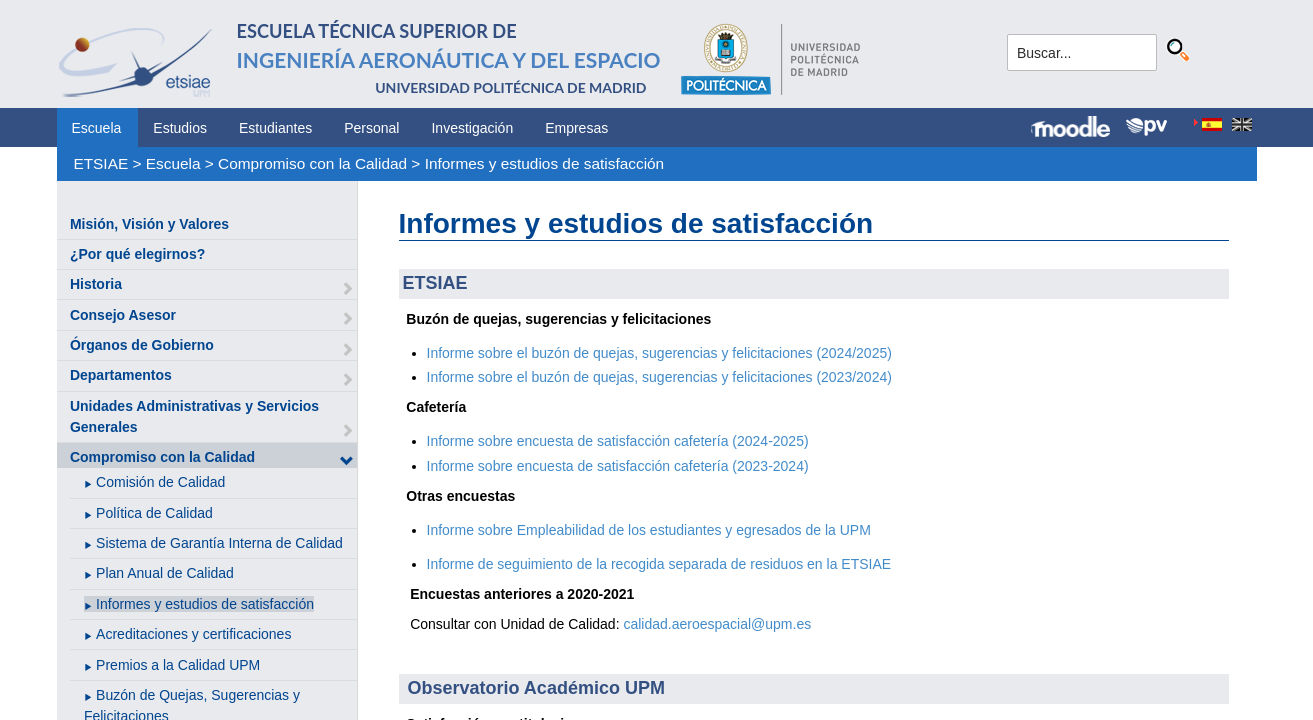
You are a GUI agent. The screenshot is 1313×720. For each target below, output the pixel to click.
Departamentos (121, 375)
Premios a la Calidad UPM (178, 665)
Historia (96, 284)
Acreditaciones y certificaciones (193, 634)
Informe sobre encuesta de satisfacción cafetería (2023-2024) (618, 466)
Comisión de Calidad (160, 482)
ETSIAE (100, 163)
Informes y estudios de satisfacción (545, 163)
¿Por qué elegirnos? (137, 254)
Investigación (472, 128)
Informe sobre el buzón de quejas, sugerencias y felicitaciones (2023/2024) (659, 377)
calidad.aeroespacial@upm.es (717, 624)
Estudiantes (275, 128)
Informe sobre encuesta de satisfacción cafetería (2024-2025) (618, 441)
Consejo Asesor (123, 315)
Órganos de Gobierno (142, 345)
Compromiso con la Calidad (312, 163)
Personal (371, 128)
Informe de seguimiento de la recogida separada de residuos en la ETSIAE (659, 564)
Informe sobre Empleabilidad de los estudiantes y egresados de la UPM (649, 530)
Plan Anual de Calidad (165, 573)
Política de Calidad (154, 513)
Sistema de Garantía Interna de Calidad (219, 543)
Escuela (97, 128)
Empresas (576, 128)
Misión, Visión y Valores (149, 224)
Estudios (180, 128)
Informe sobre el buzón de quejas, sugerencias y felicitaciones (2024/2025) (659, 353)
